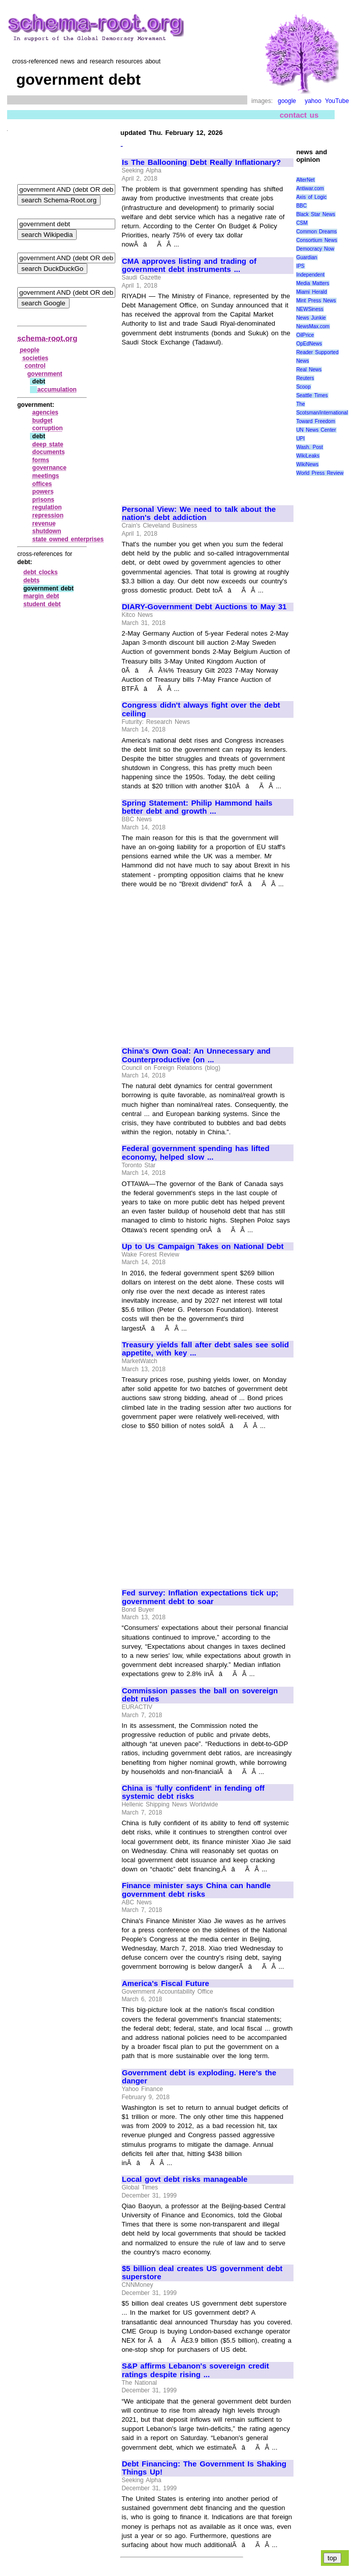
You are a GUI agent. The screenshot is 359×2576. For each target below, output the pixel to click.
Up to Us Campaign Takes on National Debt (202, 1246)
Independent (310, 274)
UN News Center (316, 430)
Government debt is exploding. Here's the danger (199, 2077)
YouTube (337, 101)
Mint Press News (316, 300)
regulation (47, 507)
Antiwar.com (309, 188)
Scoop (303, 387)
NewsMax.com (313, 326)
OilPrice (305, 335)
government (44, 373)
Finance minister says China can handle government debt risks (196, 1890)
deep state (47, 444)
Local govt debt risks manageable (184, 2179)
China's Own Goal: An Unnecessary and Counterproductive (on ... (196, 1055)
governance (49, 467)
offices (42, 484)
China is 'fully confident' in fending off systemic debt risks (193, 1792)
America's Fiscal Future (165, 1983)
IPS (300, 266)
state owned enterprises (68, 539)
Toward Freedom (315, 421)
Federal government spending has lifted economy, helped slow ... (196, 1152)
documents (48, 452)
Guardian (306, 257)
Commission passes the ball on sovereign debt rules (200, 1695)
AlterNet (305, 180)
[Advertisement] (207, 421)
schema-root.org (47, 338)
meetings (45, 475)
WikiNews (307, 464)
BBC (301, 205)
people (30, 350)
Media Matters (312, 283)
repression (47, 515)
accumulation (56, 389)
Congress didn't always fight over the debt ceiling (201, 709)
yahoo (313, 101)
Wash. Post (309, 447)
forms (40, 460)
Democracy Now (315, 249)
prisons (43, 499)
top (332, 2558)
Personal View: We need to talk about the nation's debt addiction (199, 513)
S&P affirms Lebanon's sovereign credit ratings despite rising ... (195, 2370)
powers (43, 491)
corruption (47, 428)
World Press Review (319, 473)
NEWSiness (309, 309)
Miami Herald (311, 292)
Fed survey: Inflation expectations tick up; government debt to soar (200, 1597)
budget (42, 420)
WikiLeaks (307, 456)
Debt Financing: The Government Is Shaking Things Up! (204, 2468)
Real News (308, 369)
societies (35, 358)
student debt (42, 604)
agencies (45, 412)
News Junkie (310, 318)
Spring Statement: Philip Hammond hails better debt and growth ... (197, 807)
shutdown (46, 531)
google (287, 101)
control (35, 365)
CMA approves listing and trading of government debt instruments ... (189, 265)
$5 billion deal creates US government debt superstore (202, 2273)
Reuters (305, 378)
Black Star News (315, 214)
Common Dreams (316, 231)
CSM (301, 223)
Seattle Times (312, 395)
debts (31, 580)
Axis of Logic (311, 197)
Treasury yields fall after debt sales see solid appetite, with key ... (205, 1349)
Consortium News (316, 240)
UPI (300, 438)
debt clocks (40, 572)
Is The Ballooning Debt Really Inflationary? (201, 162)
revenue (44, 523)
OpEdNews (309, 343)
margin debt (41, 596)
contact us (299, 115)
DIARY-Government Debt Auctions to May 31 (204, 607)
